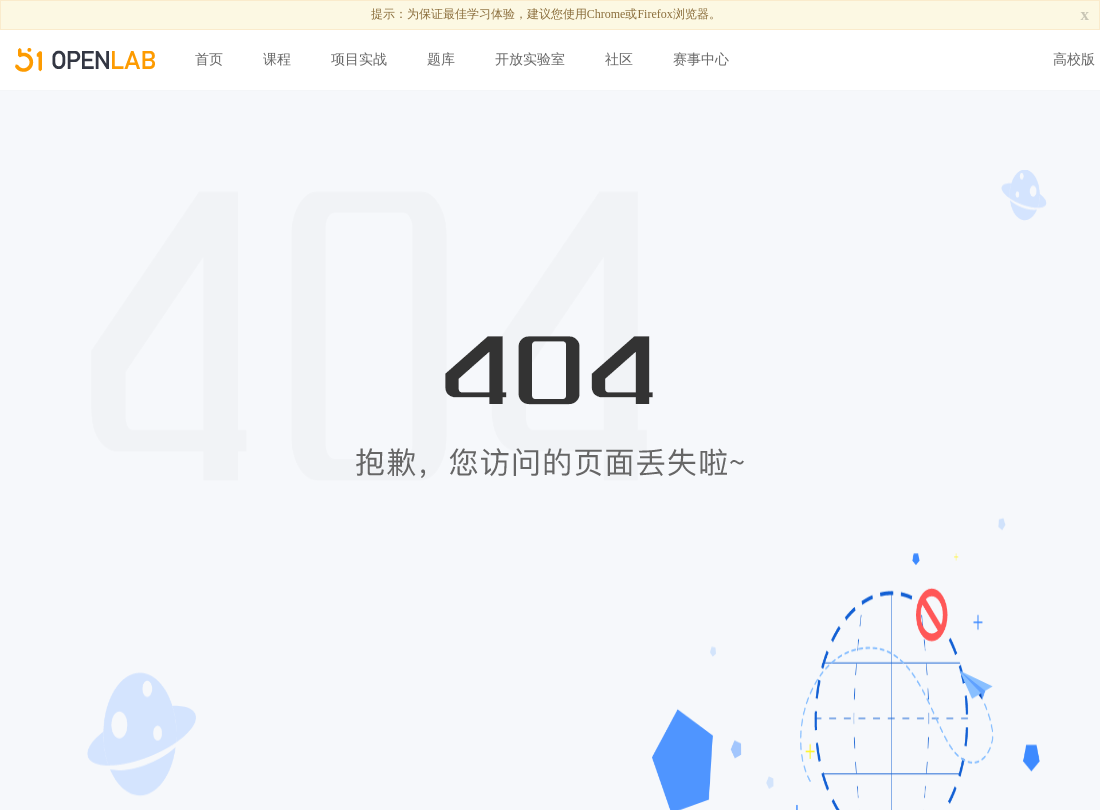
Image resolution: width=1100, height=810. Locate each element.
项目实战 (359, 59)
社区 (619, 59)
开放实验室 (530, 59)
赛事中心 (701, 59)
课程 (277, 59)
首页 (209, 59)
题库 (441, 59)
